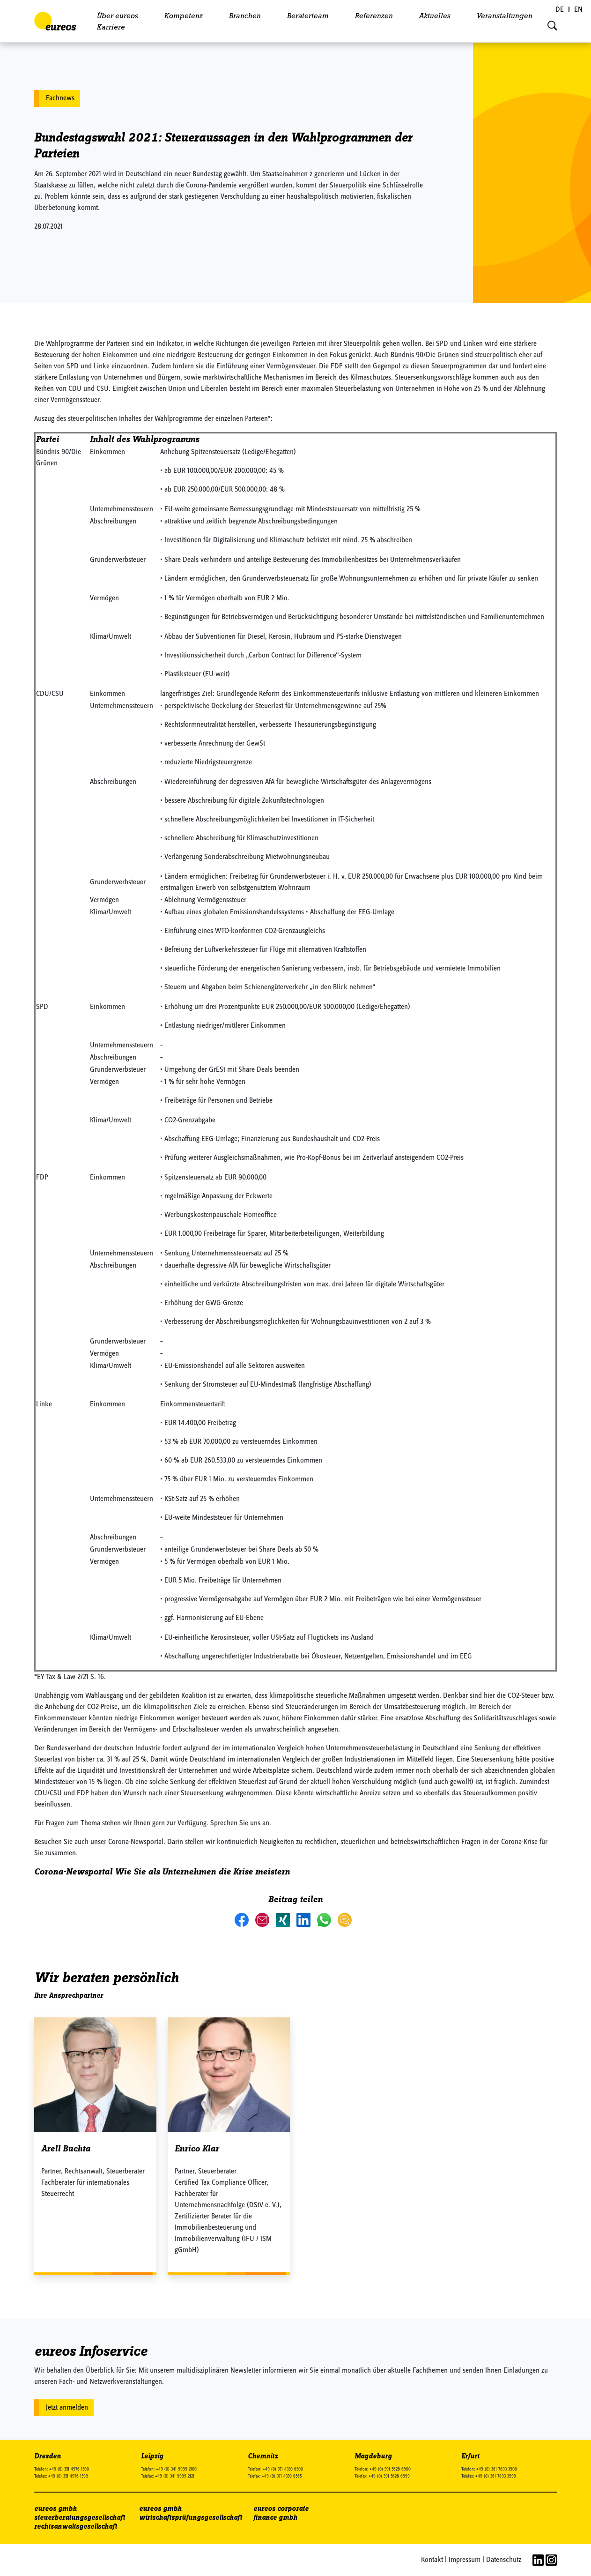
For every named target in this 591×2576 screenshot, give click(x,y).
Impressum (464, 2560)
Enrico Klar (197, 2149)
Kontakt (432, 2560)
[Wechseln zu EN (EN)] (578, 10)
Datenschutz (503, 2560)
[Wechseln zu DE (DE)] (560, 10)
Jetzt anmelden (67, 2407)
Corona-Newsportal (73, 1872)
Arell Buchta (65, 2149)
